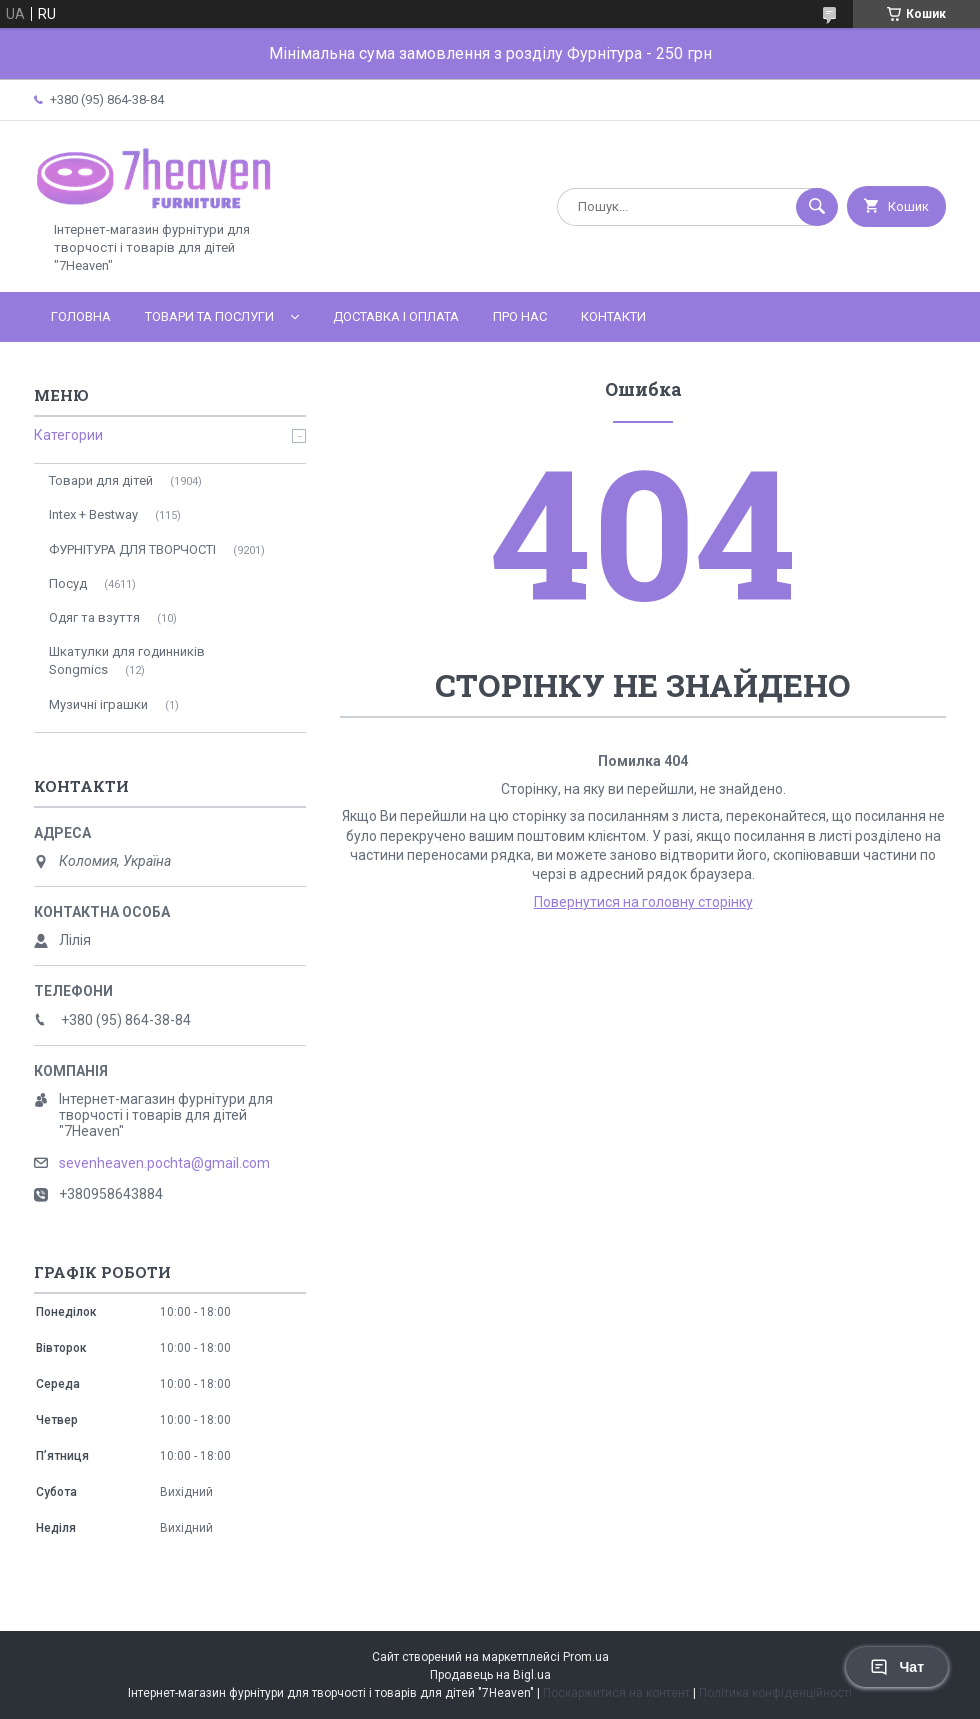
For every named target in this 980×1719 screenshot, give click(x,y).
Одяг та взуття (94, 617)
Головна (81, 316)
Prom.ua (586, 1657)
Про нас (520, 316)
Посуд (68, 583)
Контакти (613, 316)
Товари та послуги (209, 316)
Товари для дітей (101, 480)
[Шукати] (817, 207)
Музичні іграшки (98, 704)
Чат (897, 1667)
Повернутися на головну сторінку (643, 902)
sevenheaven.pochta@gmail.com (164, 1163)
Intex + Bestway (93, 514)
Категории (68, 435)
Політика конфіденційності (775, 1693)
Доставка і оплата (396, 316)
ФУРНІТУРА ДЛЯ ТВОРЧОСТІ (132, 549)
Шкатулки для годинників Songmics (127, 660)
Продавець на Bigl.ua (490, 1675)
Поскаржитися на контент (616, 1693)
